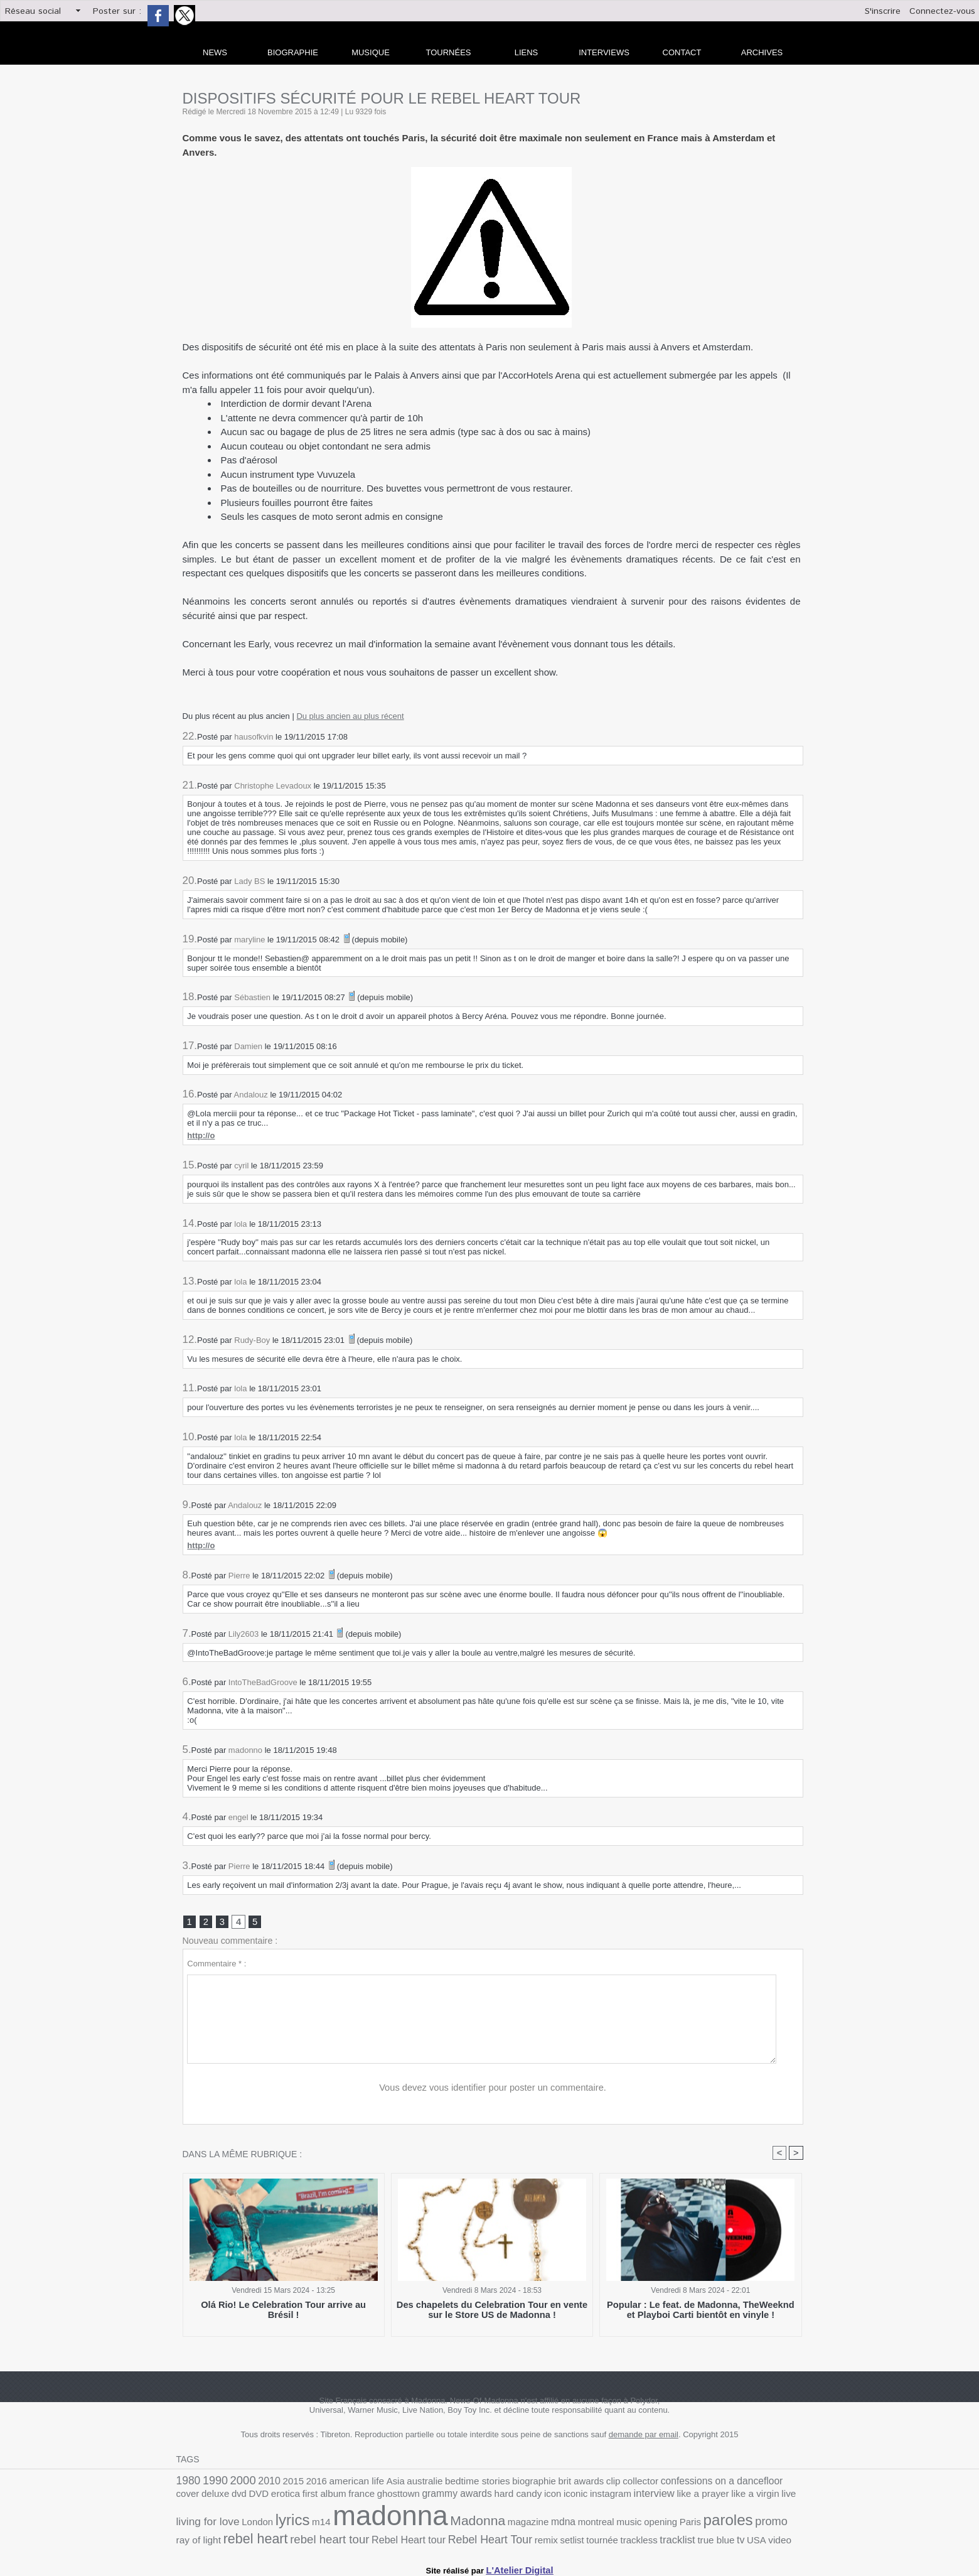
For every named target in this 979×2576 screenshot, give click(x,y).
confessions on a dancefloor (663, 2483)
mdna (381, 2523)
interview (518, 2497)
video (515, 2538)
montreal (410, 2523)
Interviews (604, 52)
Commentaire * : (216, 1965)
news (215, 52)
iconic (448, 2498)
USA (493, 2538)
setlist (329, 2538)
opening (468, 2523)
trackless (388, 2538)
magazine (349, 2523)
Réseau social (33, 11)
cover (730, 2483)
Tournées (448, 52)
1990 (211, 2482)
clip (566, 2483)
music (440, 2523)
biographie (496, 2483)
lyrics (751, 2496)
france (257, 2498)
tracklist (423, 2538)
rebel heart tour (720, 2523)
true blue (457, 2538)
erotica (189, 2498)
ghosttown (289, 2498)
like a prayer (561, 2498)
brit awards (538, 2483)
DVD (794, 2483)
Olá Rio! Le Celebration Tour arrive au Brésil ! (283, 2307)
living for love (675, 2497)
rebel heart (654, 2522)
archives (762, 52)
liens (526, 52)
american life (337, 2483)
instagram (479, 2498)
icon (427, 2498)
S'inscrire (883, 11)
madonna (227, 2517)
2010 (260, 2483)
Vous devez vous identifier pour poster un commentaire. (493, 2089)
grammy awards (342, 2497)
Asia (373, 2483)
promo (567, 2522)
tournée (355, 2538)
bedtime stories (445, 2483)
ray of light (603, 2523)
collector (591, 2483)
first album (223, 2498)
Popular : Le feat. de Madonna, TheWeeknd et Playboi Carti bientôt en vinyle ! (700, 2312)
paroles (528, 2522)
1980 (187, 2482)
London (719, 2498)
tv (479, 2538)
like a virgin (608, 2498)
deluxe (754, 2483)
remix (305, 2538)
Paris (494, 2523)
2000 (236, 2482)
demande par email (643, 2437)
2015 (281, 2483)
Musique (370, 52)
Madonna (305, 2522)
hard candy (396, 2498)
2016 (301, 2483)
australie (399, 2483)
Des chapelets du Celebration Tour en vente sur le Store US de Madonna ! (492, 2312)
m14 (776, 2498)
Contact (682, 52)
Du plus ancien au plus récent (350, 716)
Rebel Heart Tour (255, 2537)
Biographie (292, 52)
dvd (776, 2483)
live (638, 2498)
